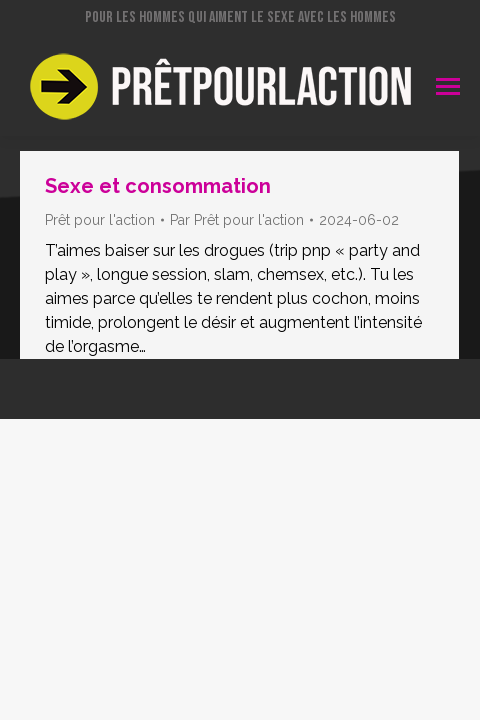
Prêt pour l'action (100, 220)
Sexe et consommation (158, 186)
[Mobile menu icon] (448, 86)
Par (237, 220)
